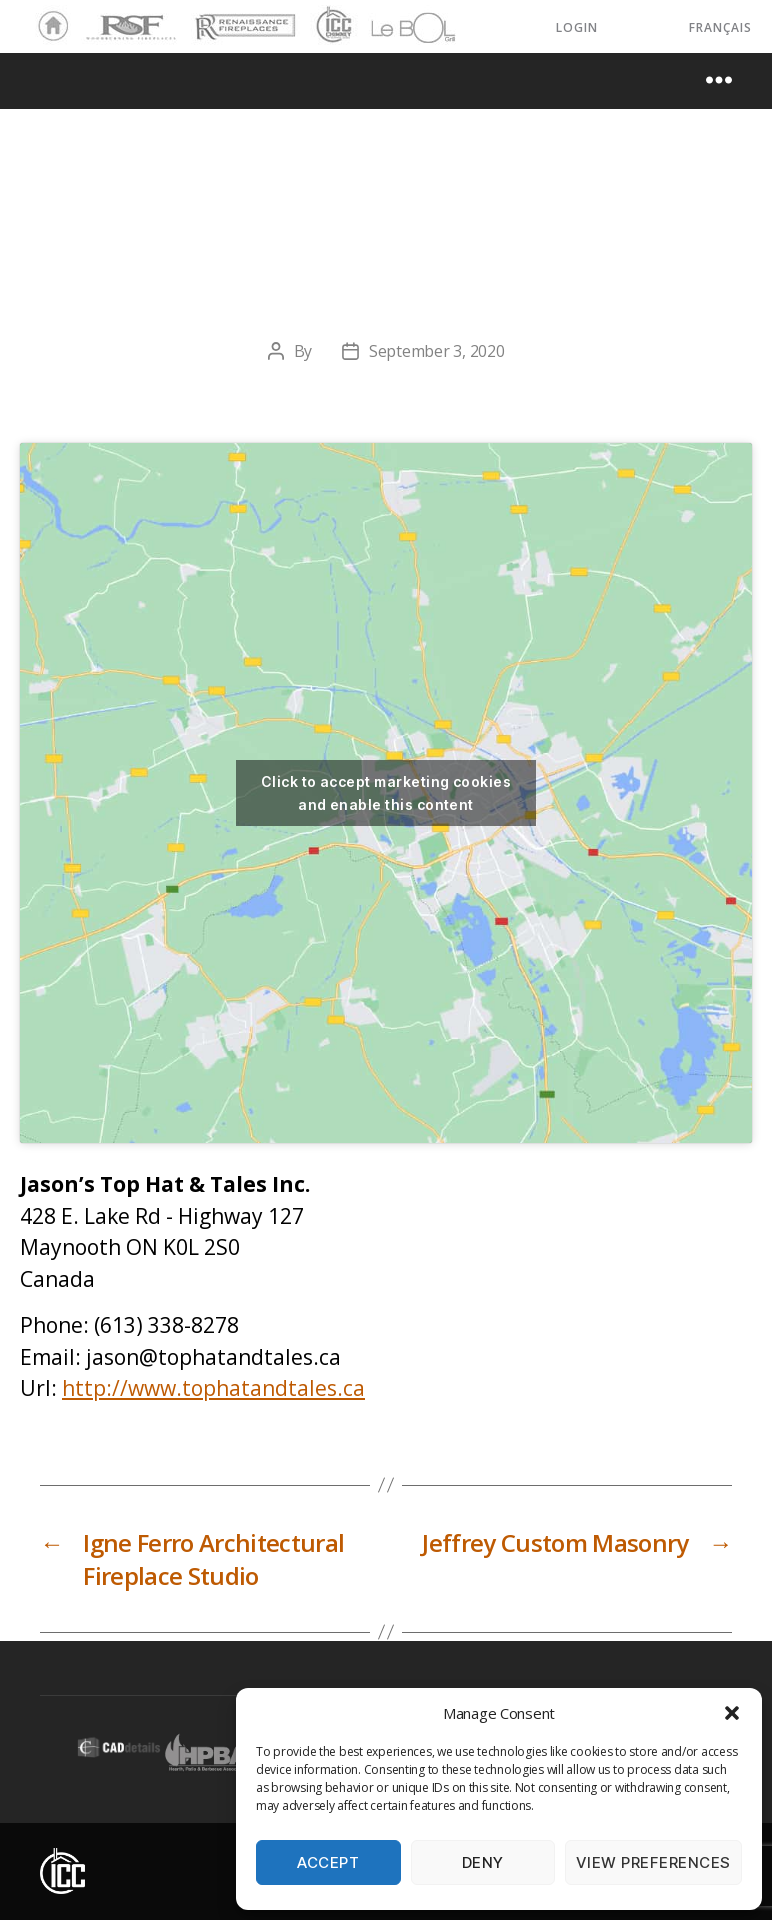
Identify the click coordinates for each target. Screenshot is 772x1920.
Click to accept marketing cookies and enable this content (386, 793)
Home (48, 27)
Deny (483, 1862)
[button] (732, 1713)
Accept (328, 1862)
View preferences (653, 1862)
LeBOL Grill (395, 27)
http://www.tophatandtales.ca (213, 1388)
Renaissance (242, 18)
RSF (96, 18)
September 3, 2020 (436, 351)
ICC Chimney (331, 27)
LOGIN (577, 27)
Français (720, 27)
